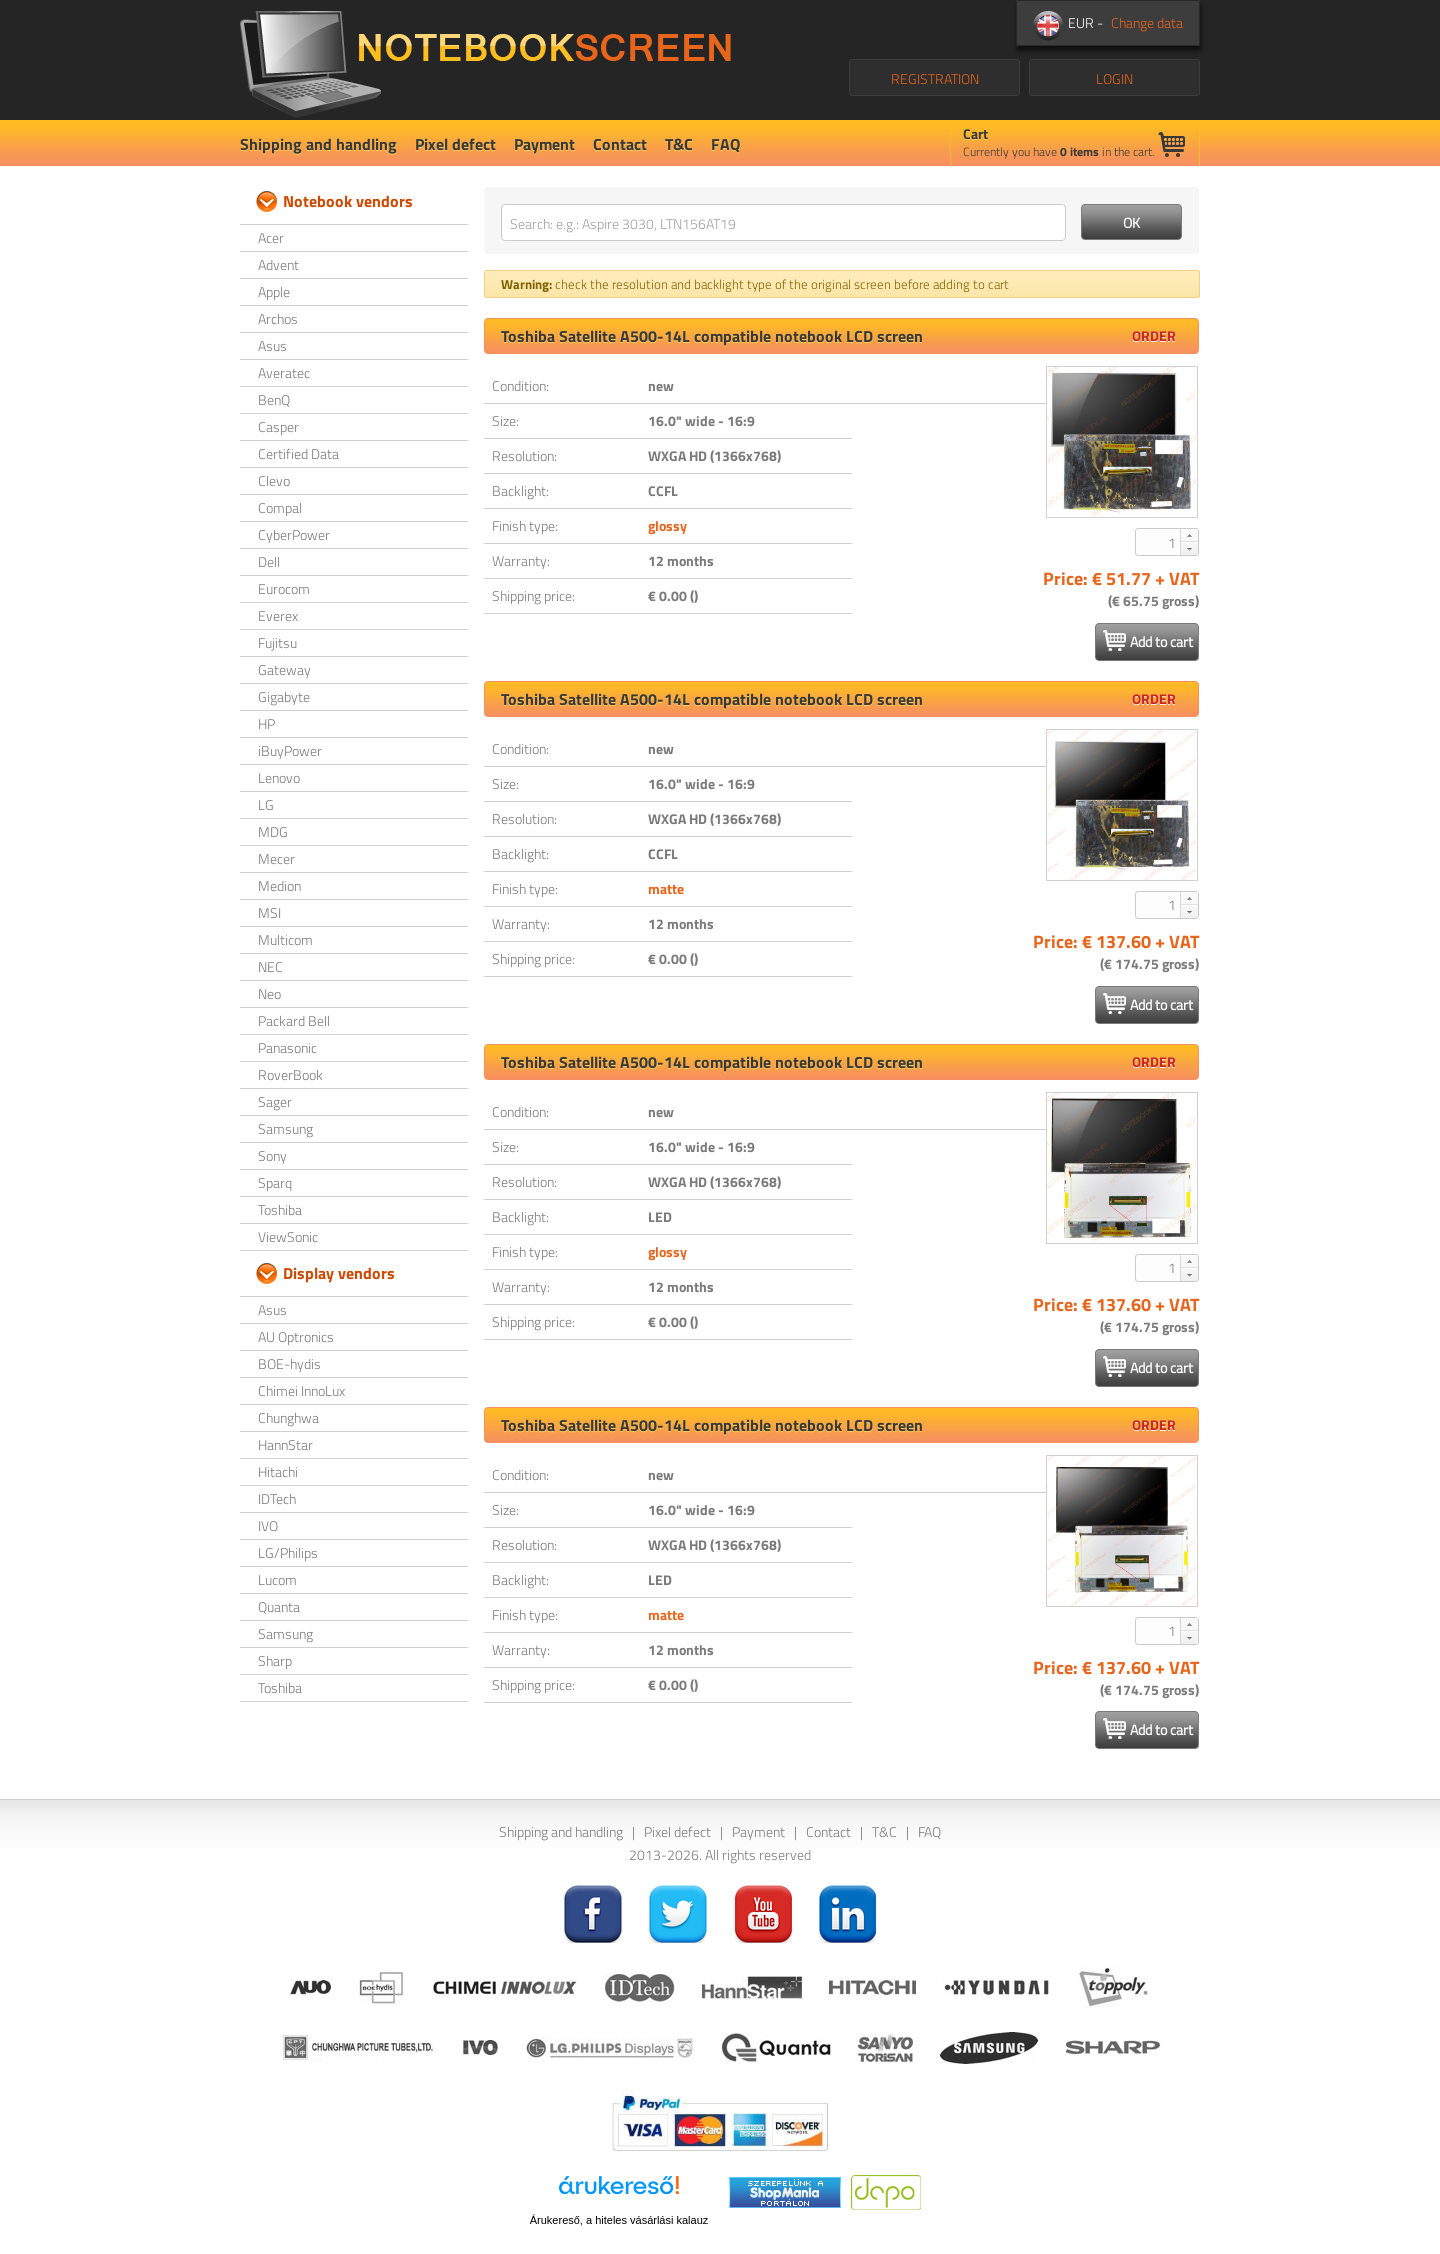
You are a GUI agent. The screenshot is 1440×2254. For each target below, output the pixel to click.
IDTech (277, 1498)
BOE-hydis (289, 1363)
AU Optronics (296, 1336)
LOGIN (1114, 78)
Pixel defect (455, 144)
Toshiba (280, 1209)
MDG (273, 831)
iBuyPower (290, 750)
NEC (270, 966)
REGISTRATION (935, 78)
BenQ (274, 399)
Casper (278, 426)
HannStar (285, 1444)
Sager (275, 1101)
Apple (274, 291)
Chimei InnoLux (301, 1390)
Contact (620, 144)
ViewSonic (288, 1236)
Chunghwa (288, 1417)
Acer (271, 237)
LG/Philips (288, 1552)
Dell (269, 561)
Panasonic (287, 1047)
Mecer (276, 858)
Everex (278, 615)
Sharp (275, 1660)
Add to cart (1148, 641)
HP (266, 723)
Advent (278, 264)
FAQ (725, 144)
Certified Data (298, 453)
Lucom (277, 1579)
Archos (278, 318)
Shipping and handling (318, 144)
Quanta (279, 1606)
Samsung (285, 1128)
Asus (272, 345)
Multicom (285, 939)
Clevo (274, 480)
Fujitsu (277, 642)
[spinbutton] (1159, 542)
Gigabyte (284, 696)
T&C (679, 144)
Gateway (284, 669)
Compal (280, 507)
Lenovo (279, 777)
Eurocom (284, 588)
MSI (269, 912)
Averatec (284, 372)
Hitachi (278, 1471)
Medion (279, 885)
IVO (268, 1525)
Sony (272, 1155)
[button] (1189, 535)
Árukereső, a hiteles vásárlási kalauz (619, 2220)
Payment (544, 144)
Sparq (275, 1182)
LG (266, 804)
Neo (269, 993)
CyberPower (294, 534)
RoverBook (290, 1074)
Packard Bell (294, 1020)
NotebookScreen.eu (485, 60)
